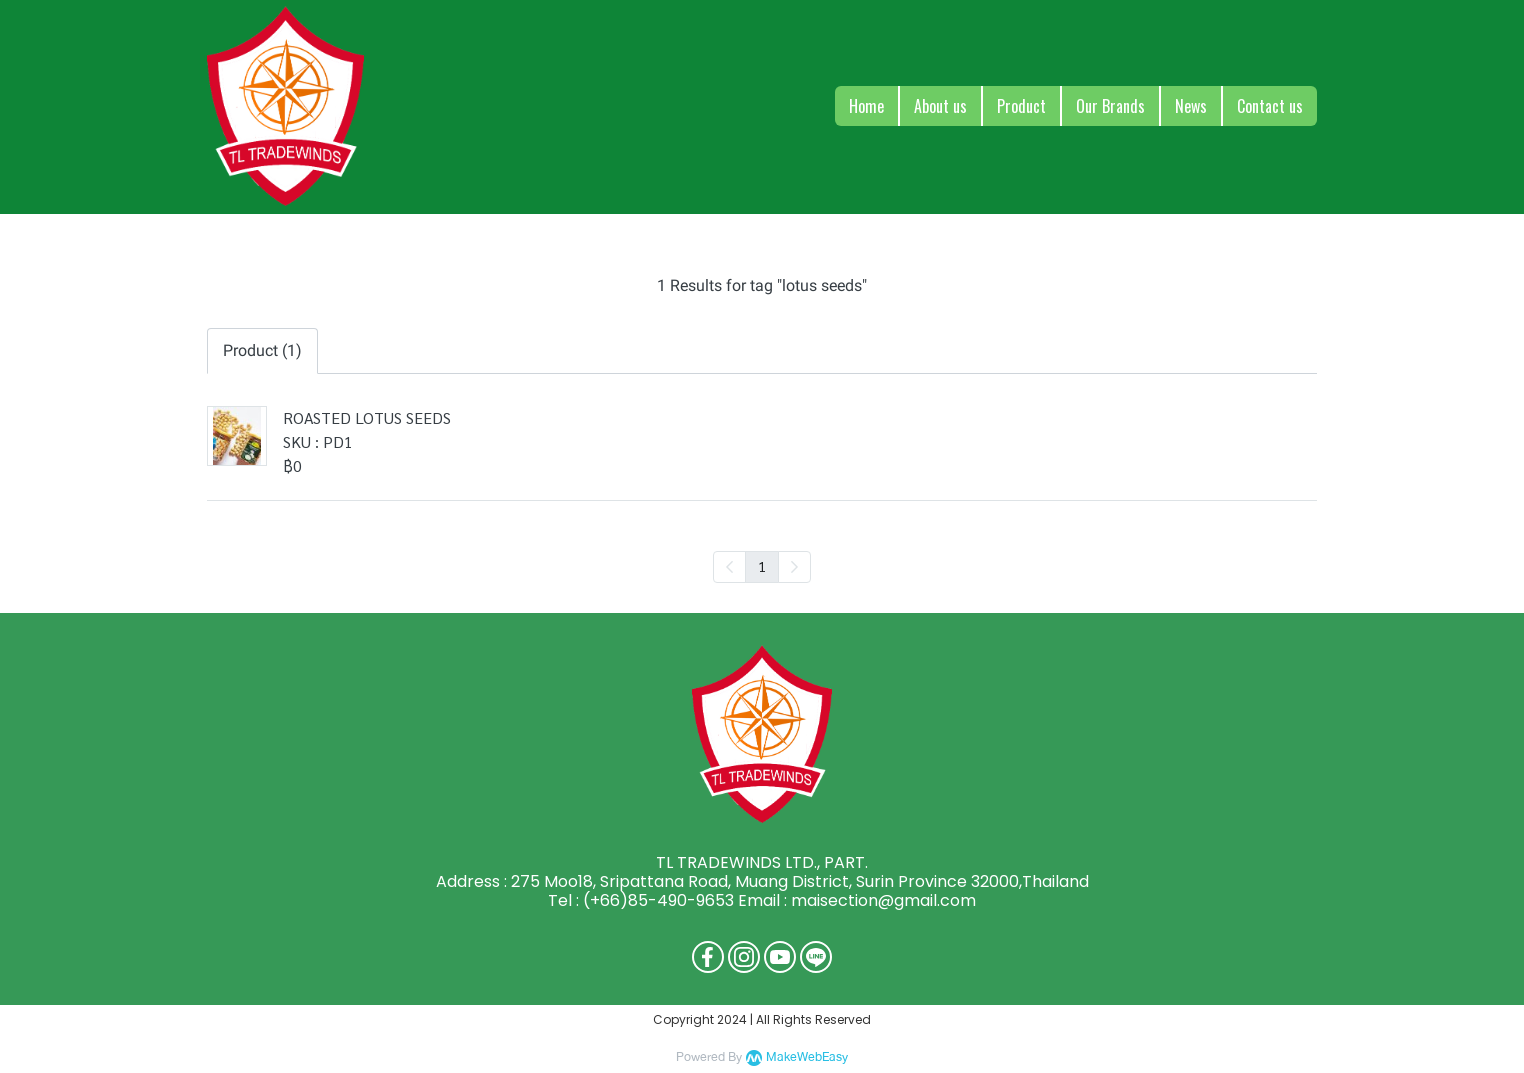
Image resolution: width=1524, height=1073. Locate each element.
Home (866, 106)
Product (1021, 106)
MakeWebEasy (807, 1057)
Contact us (1270, 106)
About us (940, 106)
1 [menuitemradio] (762, 566)
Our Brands (1110, 106)
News (1191, 106)
